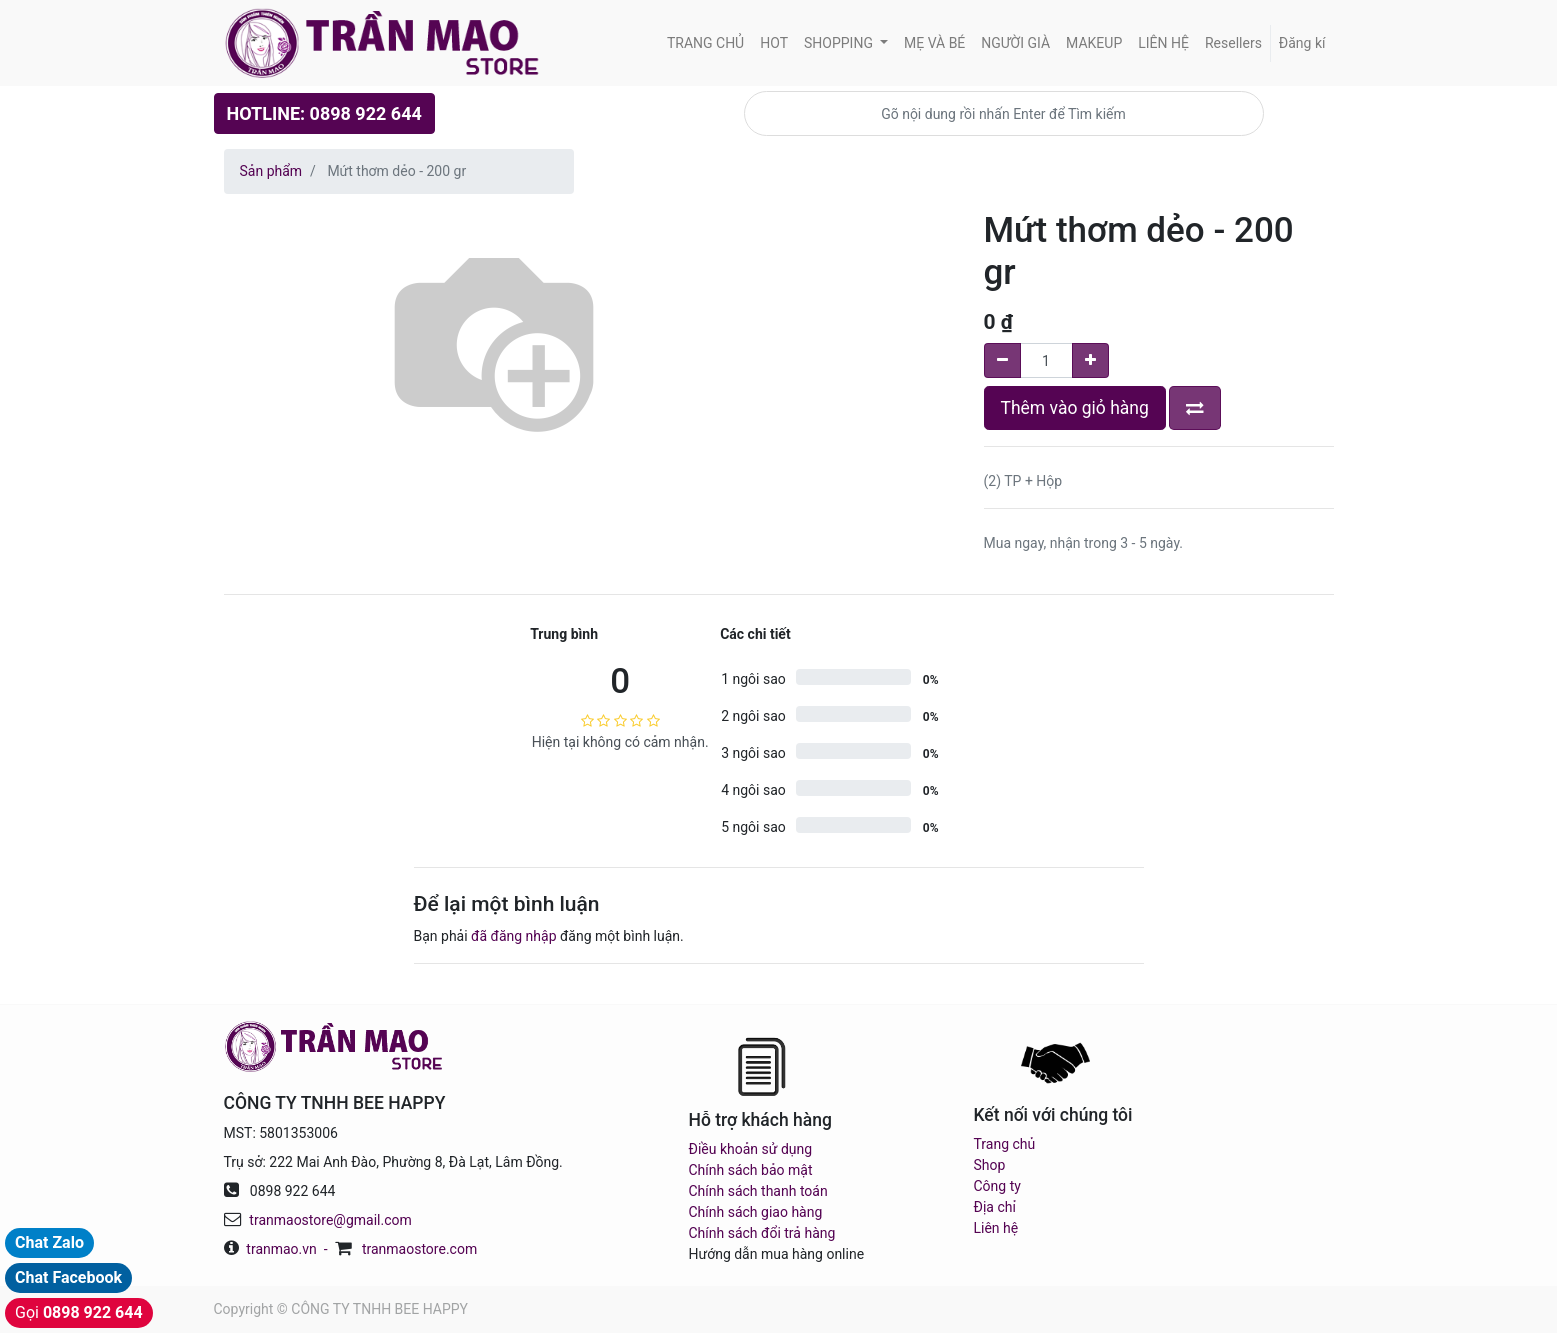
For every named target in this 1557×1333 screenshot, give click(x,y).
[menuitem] (705, 43)
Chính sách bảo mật (751, 1170)
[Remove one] (1002, 360)
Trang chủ (1005, 1144)
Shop (990, 1165)
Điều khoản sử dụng (751, 1149)
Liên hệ (996, 1228)
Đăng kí (1302, 43)
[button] (1195, 408)
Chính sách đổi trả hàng (762, 1233)
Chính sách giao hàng (756, 1212)
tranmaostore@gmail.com (330, 1220)
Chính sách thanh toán (758, 1191)
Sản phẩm (271, 171)
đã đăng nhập (513, 936)
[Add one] (1090, 360)
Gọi (79, 1312)
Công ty (997, 1186)
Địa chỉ (995, 1207)
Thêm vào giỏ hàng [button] (1075, 408)
